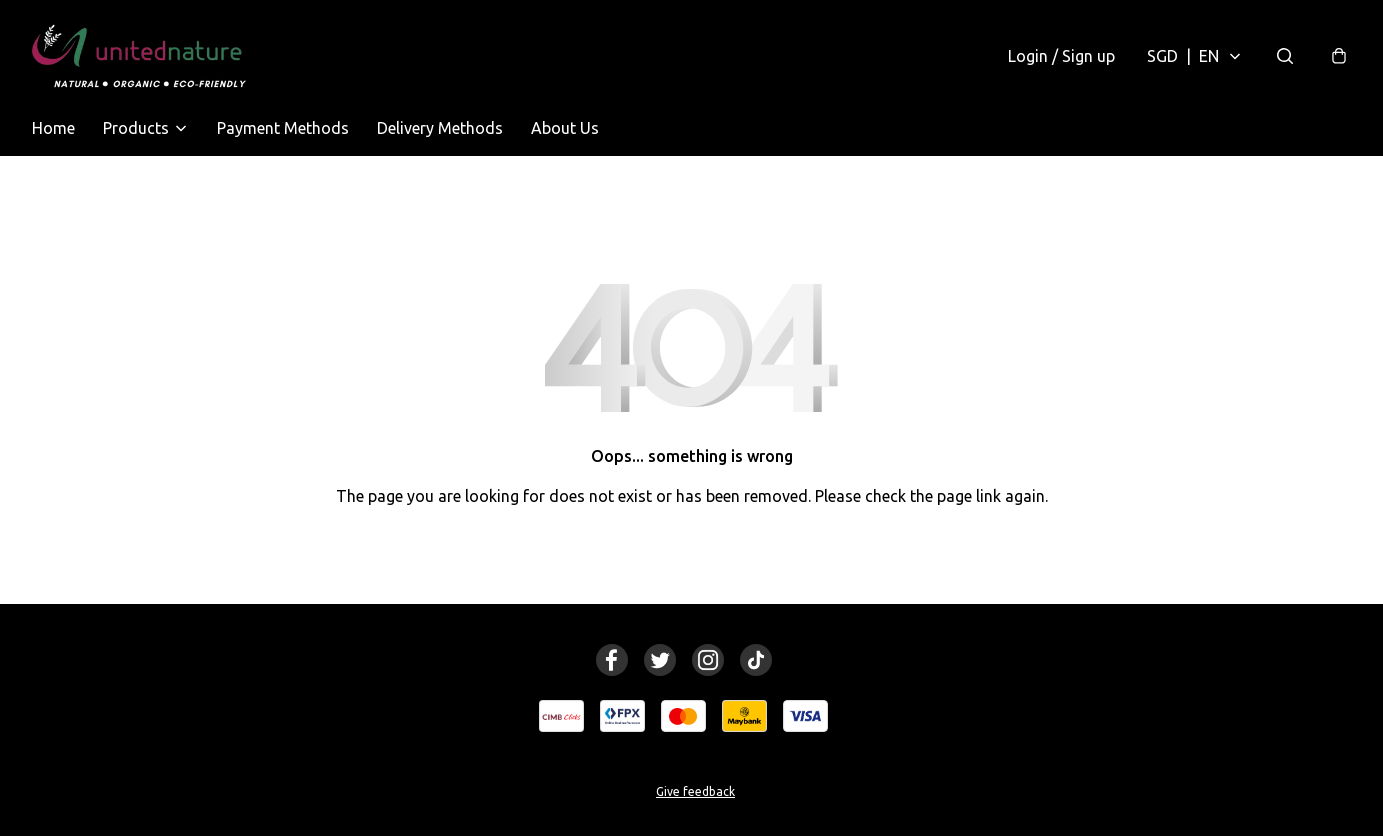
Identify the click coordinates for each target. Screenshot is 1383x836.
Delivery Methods (440, 128)
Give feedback (695, 791)
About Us (565, 128)
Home (53, 128)
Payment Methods (283, 128)
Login (1061, 56)
